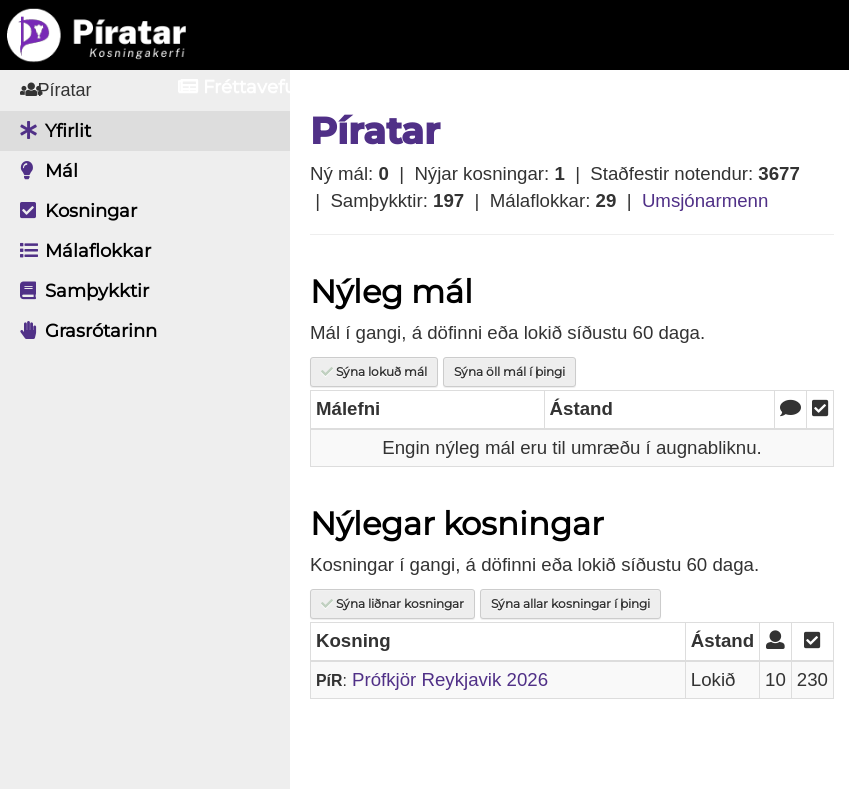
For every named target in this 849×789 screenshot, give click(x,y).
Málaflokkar (80, 251)
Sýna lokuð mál (374, 371)
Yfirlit (50, 131)
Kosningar (73, 211)
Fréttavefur (240, 87)
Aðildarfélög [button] (429, 87)
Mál (44, 171)
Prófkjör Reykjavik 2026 (450, 679)
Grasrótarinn (83, 331)
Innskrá (599, 87)
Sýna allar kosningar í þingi (570, 603)
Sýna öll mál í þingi (509, 371)
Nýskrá (739, 87)
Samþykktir (79, 291)
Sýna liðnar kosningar (392, 603)
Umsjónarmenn (705, 200)
